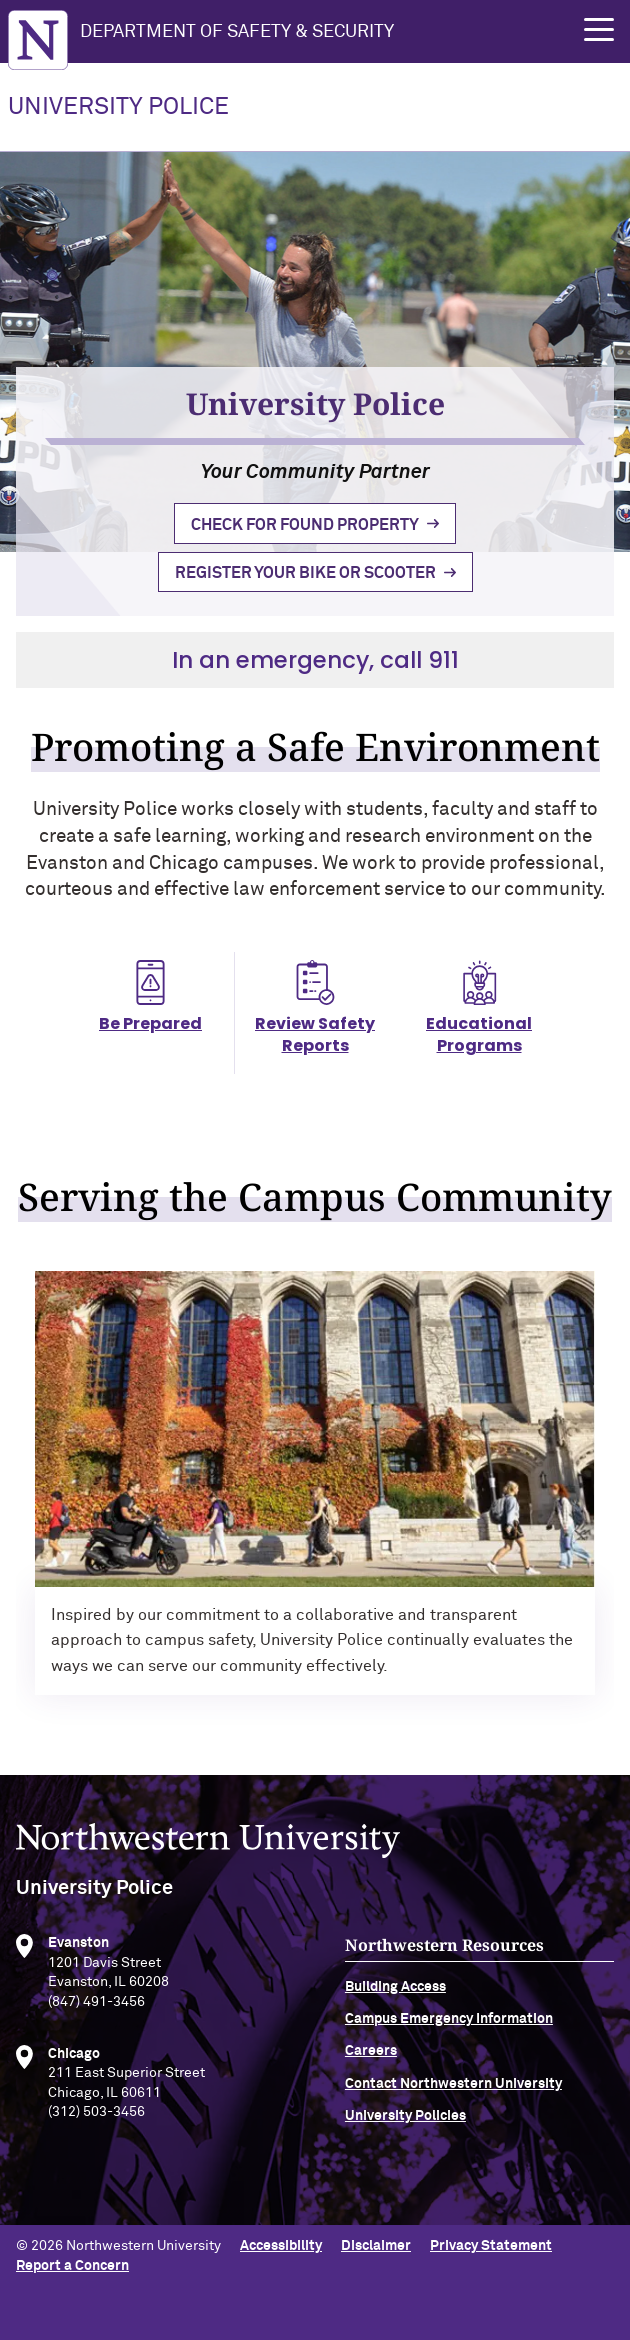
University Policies (405, 2131)
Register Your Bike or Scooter (305, 573)
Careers (371, 2066)
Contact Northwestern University (453, 2098)
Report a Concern (72, 2266)
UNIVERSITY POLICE (118, 107)
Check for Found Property (305, 525)
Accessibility (281, 2246)
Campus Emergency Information (449, 2034)
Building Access (395, 2001)
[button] (599, 30)
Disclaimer (376, 2246)
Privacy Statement (491, 2246)
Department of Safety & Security (237, 32)
